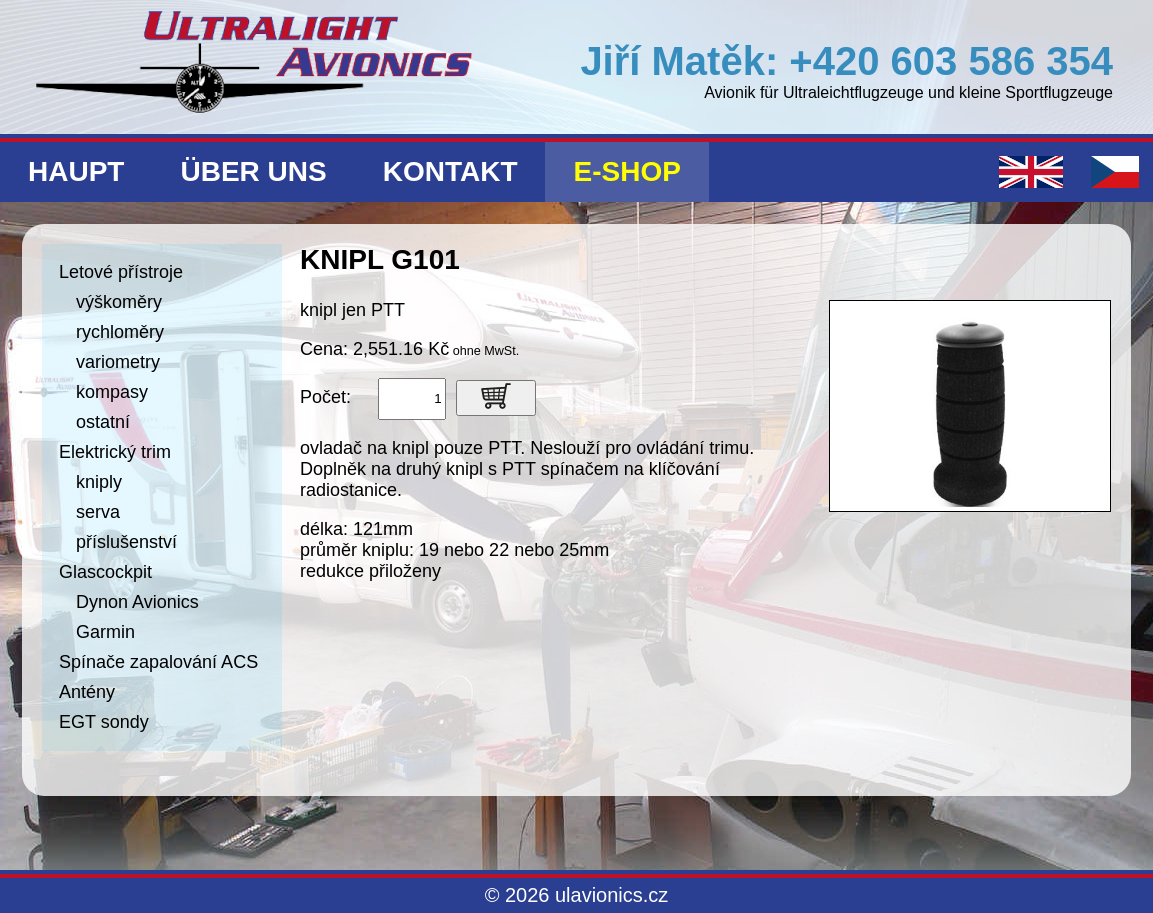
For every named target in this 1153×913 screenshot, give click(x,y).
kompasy (112, 392)
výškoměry (119, 302)
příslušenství (126, 542)
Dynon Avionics (137, 602)
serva (98, 512)
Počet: (325, 397)
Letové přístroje (121, 272)
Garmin (105, 632)
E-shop (626, 171)
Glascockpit (105, 572)
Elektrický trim (115, 452)
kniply (99, 482)
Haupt (76, 171)
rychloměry (120, 332)
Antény (87, 692)
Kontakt (450, 171)
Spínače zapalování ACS (158, 662)
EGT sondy (104, 722)
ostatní (103, 422)
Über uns (253, 171)
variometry (118, 362)
